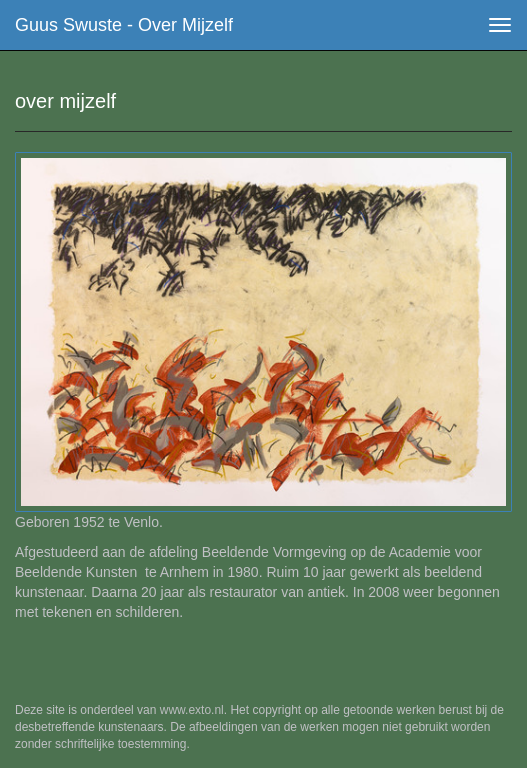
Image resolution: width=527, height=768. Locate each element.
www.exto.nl (192, 710)
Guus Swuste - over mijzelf (124, 25)
